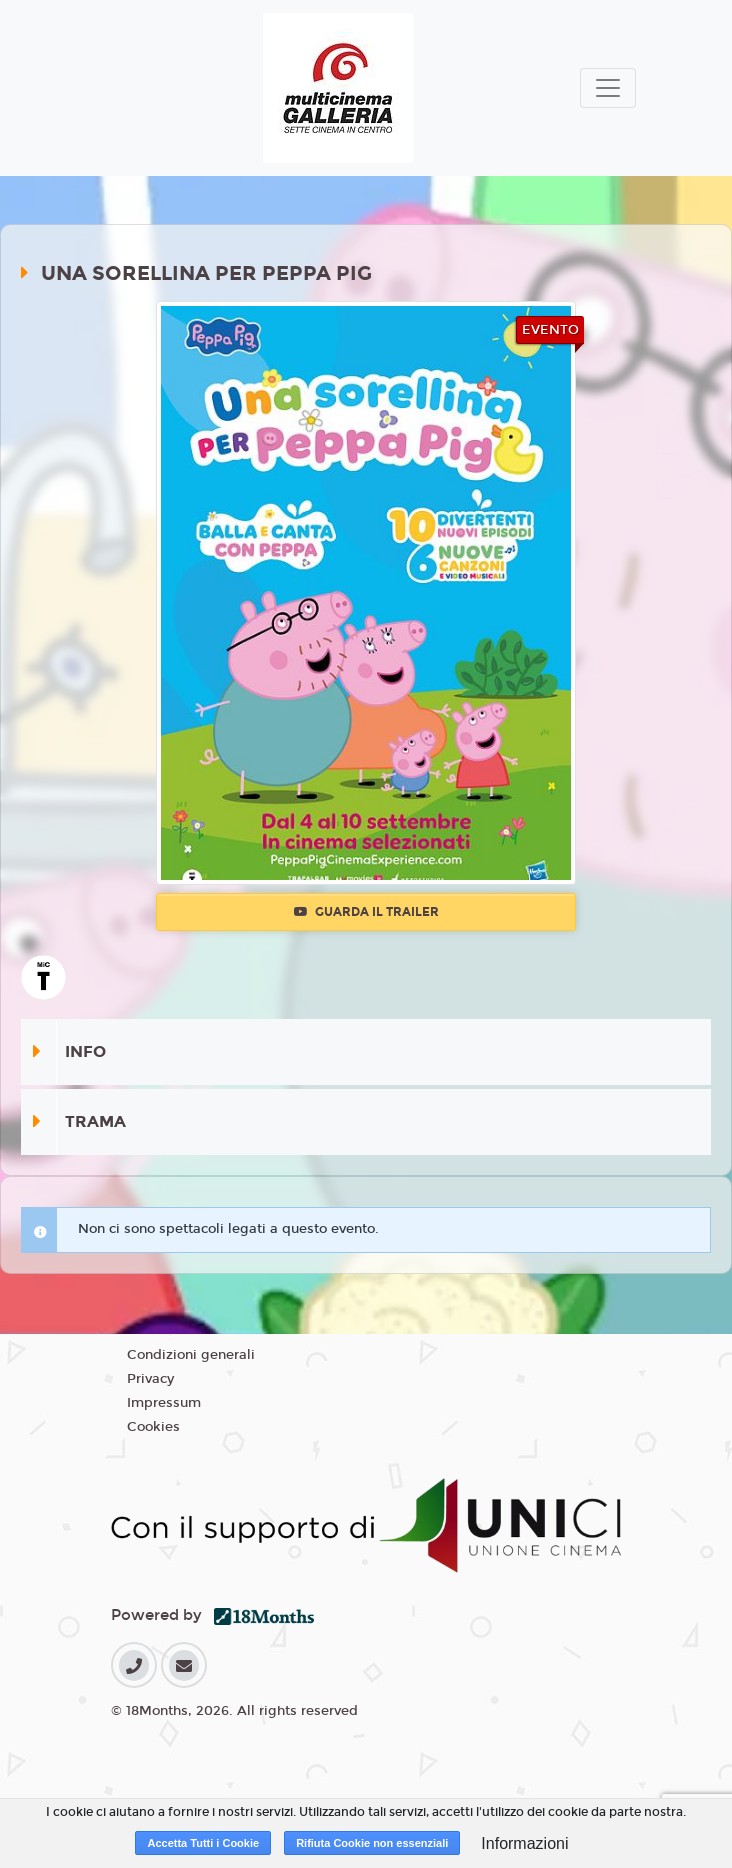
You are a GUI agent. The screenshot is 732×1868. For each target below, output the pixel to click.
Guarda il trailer (366, 912)
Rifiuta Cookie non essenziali (372, 1843)
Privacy (150, 1379)
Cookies (153, 1427)
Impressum (164, 1403)
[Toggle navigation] (608, 88)
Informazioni (524, 1843)
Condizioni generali (191, 1355)
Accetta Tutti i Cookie (203, 1843)
